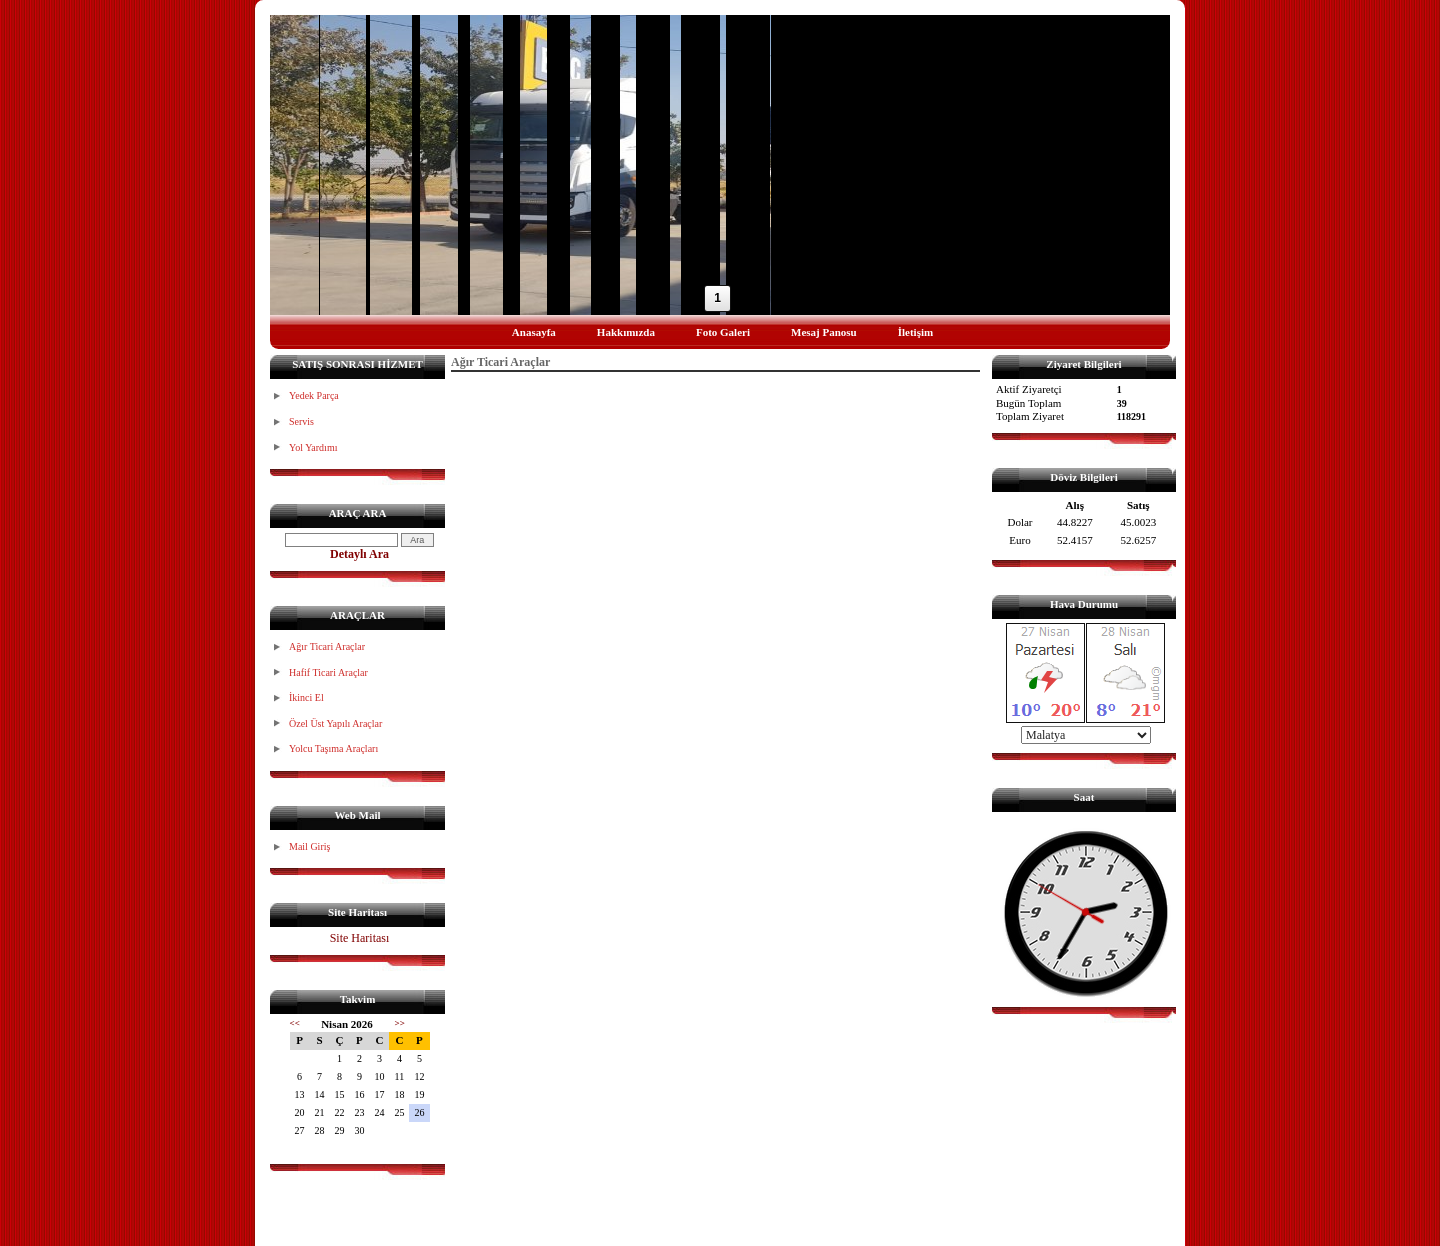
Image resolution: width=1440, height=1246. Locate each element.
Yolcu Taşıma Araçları (333, 748)
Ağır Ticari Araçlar (327, 646)
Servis (301, 421)
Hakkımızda (626, 332)
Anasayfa (534, 332)
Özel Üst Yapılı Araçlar (335, 723)
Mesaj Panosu (824, 332)
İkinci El (306, 697)
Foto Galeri (723, 332)
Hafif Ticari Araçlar (328, 672)
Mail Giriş (309, 846)
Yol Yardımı (313, 447)
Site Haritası (360, 938)
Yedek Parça (314, 395)
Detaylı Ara (359, 554)
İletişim (915, 332)
